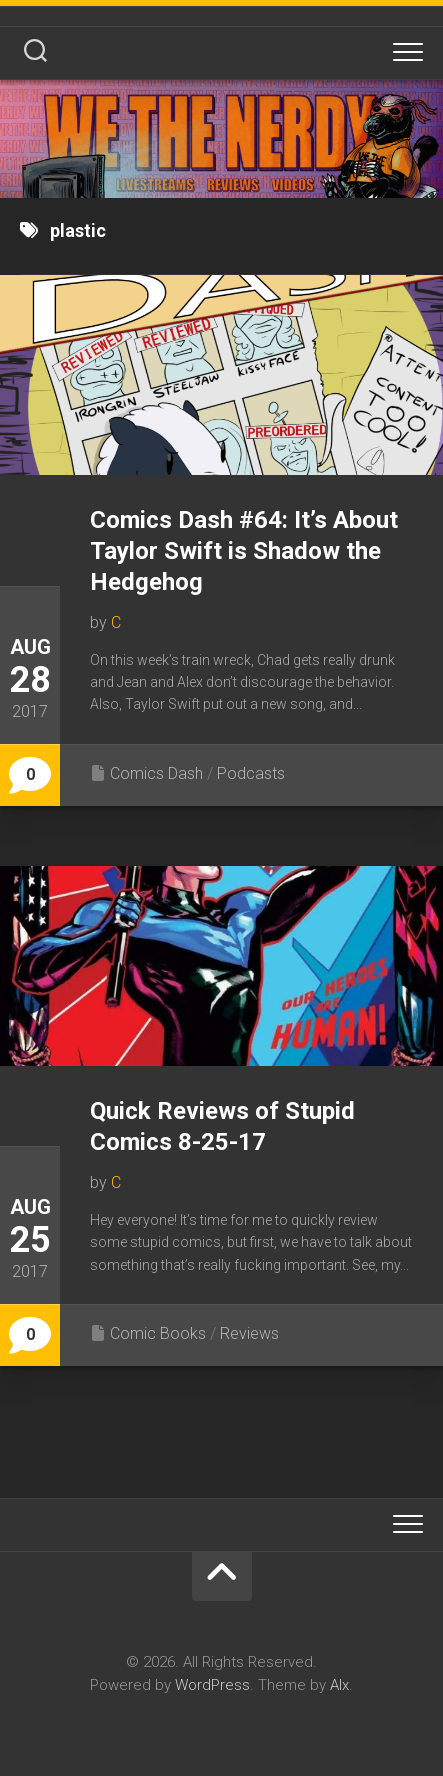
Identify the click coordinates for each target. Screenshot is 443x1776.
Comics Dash (156, 773)
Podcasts (251, 773)
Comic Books (158, 1333)
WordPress (212, 1685)
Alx (339, 1685)
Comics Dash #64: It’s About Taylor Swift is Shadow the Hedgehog (244, 551)
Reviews (249, 1333)
